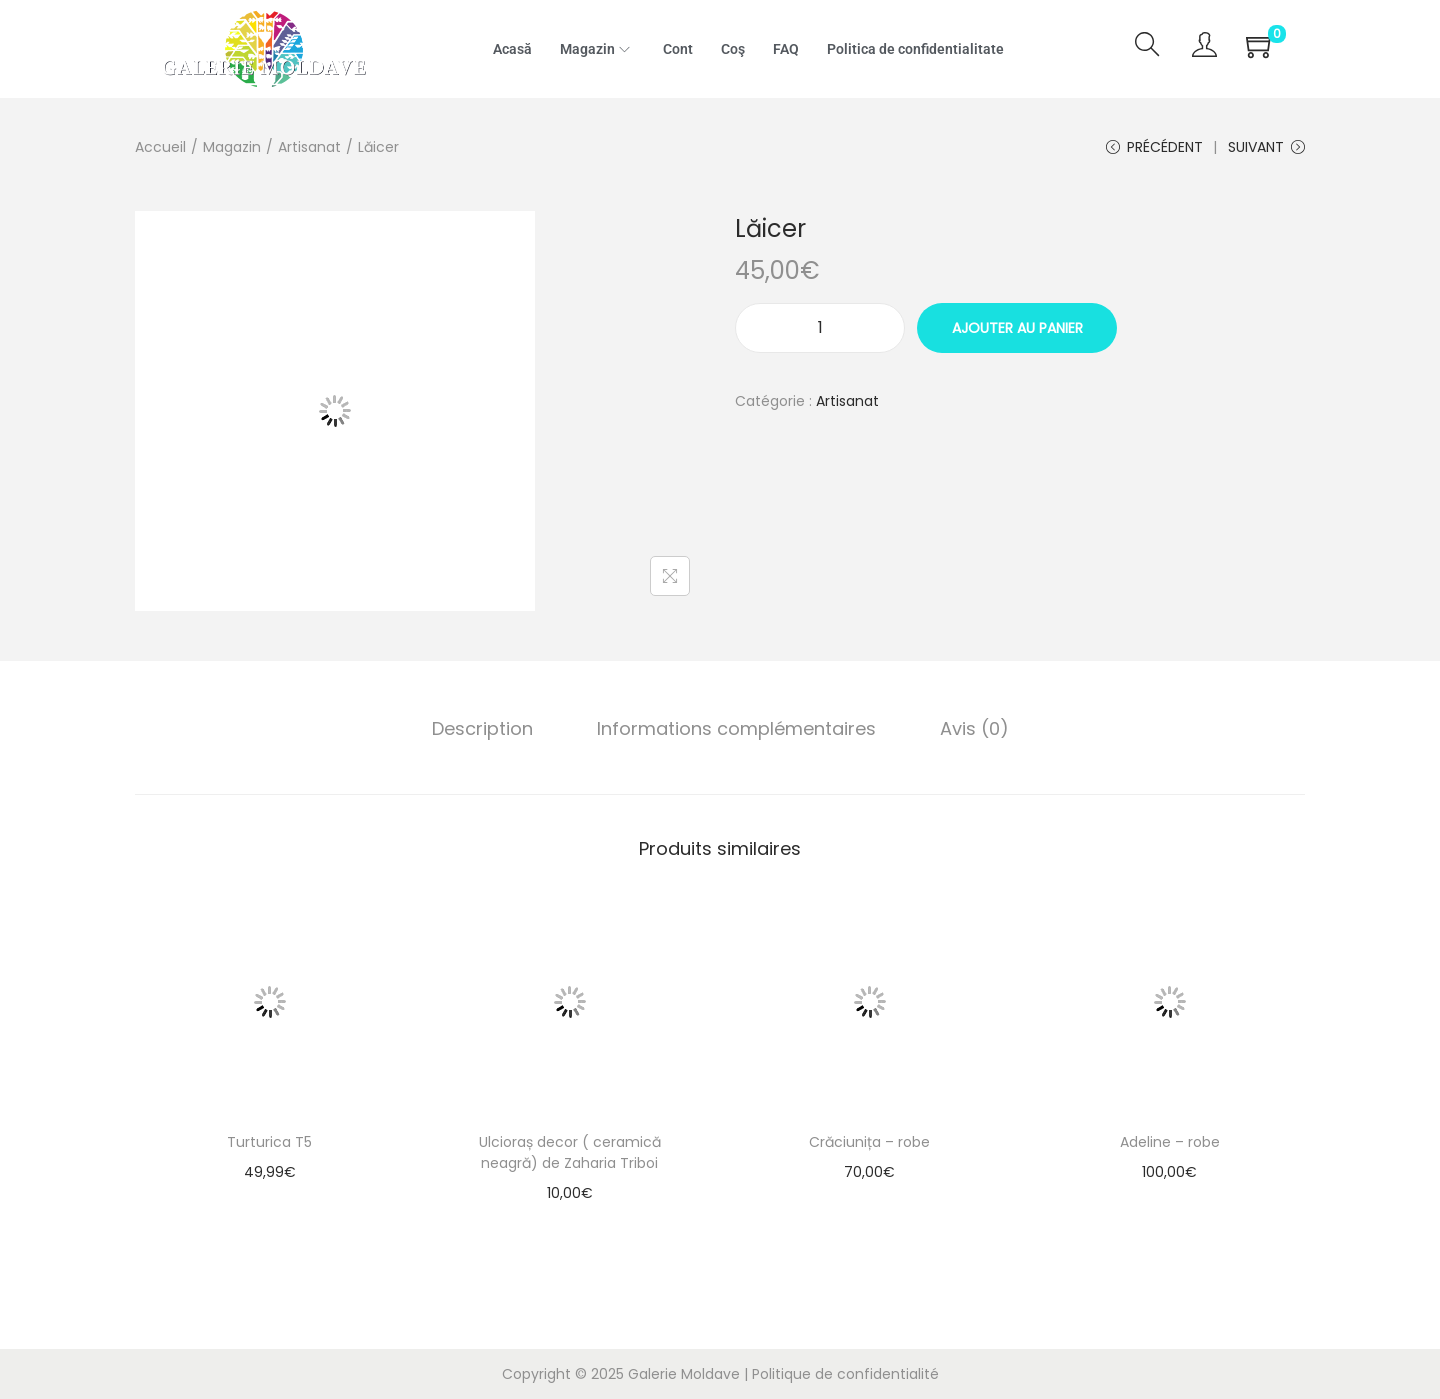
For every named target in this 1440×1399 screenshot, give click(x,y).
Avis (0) (974, 728)
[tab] (482, 729)
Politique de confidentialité (845, 1374)
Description (482, 728)
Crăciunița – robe (869, 1142)
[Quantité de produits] (820, 328)
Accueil (160, 147)
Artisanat (309, 147)
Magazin (232, 147)
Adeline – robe (1170, 1142)
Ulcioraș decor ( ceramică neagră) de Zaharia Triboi (570, 1152)
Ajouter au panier (1017, 328)
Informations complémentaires (736, 728)
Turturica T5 (269, 1142)
